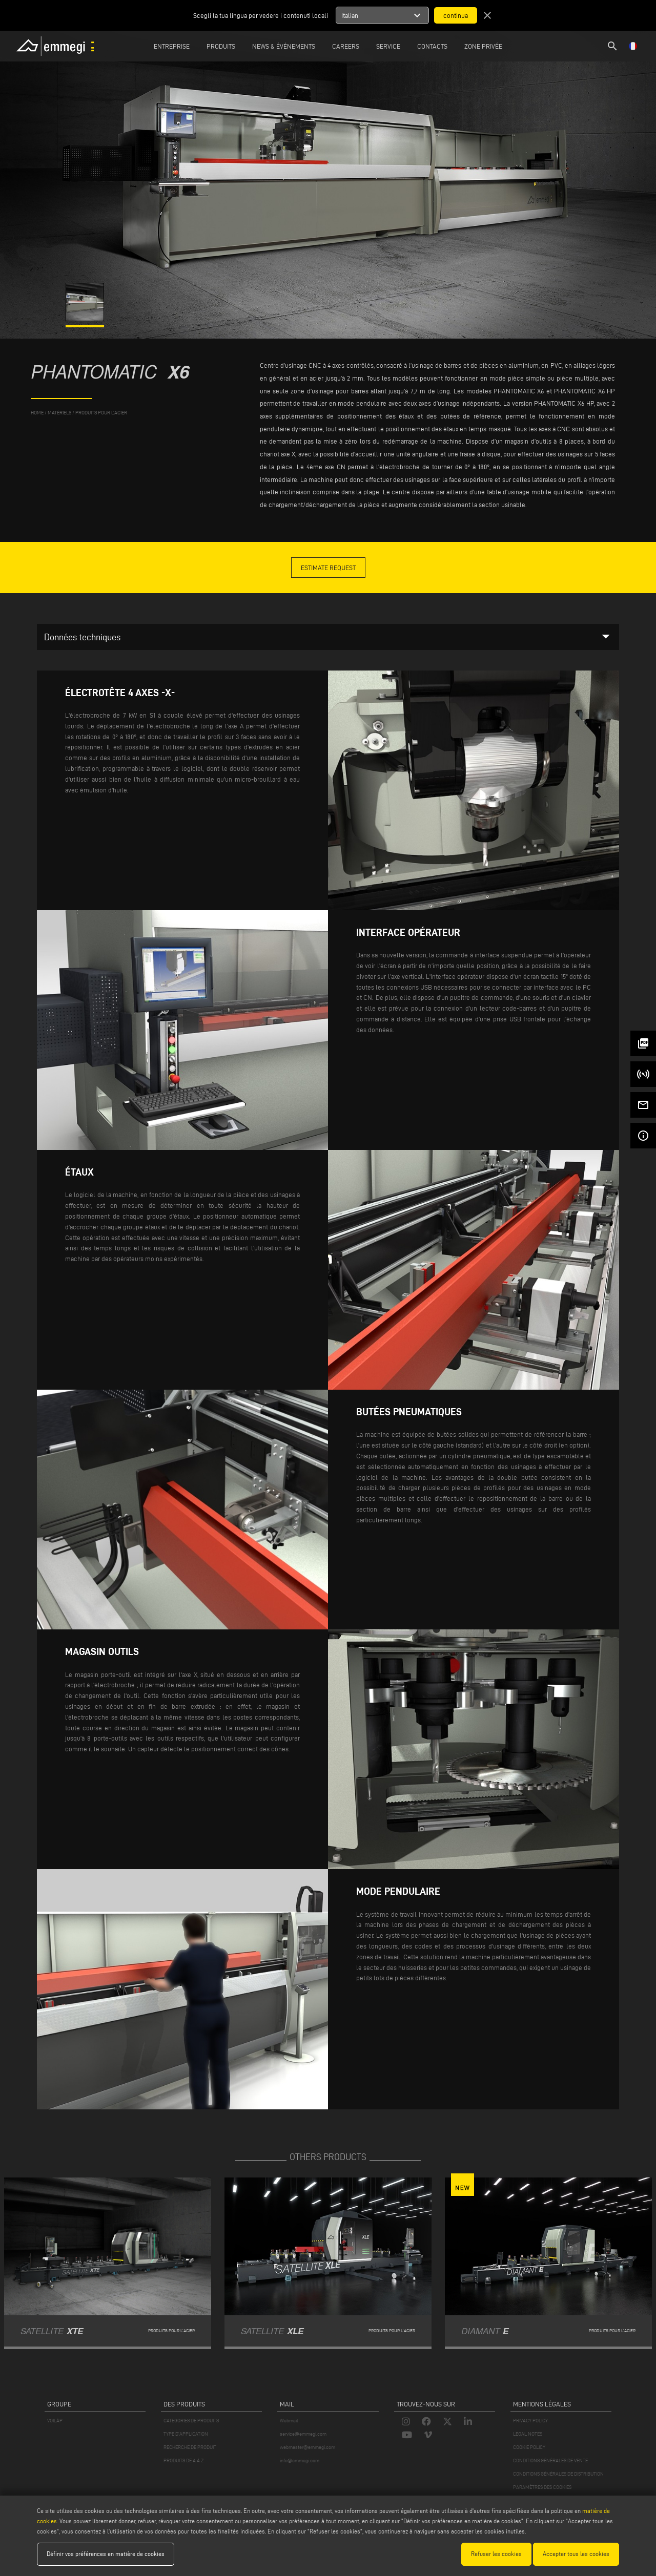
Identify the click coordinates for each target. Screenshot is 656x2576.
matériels (59, 412)
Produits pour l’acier (101, 412)
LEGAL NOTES (527, 2434)
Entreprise (172, 46)
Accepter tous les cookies (576, 2553)
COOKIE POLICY (529, 2447)
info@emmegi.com (299, 2460)
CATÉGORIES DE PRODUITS (191, 2420)
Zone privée (483, 46)
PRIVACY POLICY (530, 2420)
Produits (221, 46)
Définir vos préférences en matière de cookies (106, 2553)
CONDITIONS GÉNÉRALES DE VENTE (550, 2460)
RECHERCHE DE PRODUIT (189, 2447)
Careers (345, 46)
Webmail (289, 2420)
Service (388, 46)
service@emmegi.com (303, 2434)
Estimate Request (328, 567)
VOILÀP (55, 2420)
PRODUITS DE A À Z (183, 2460)
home (37, 412)
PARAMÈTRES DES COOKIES (542, 2487)
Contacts (432, 46)
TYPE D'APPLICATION (185, 2434)
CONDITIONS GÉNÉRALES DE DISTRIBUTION (558, 2474)
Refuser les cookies (496, 2553)
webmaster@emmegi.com (307, 2447)
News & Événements (283, 46)
